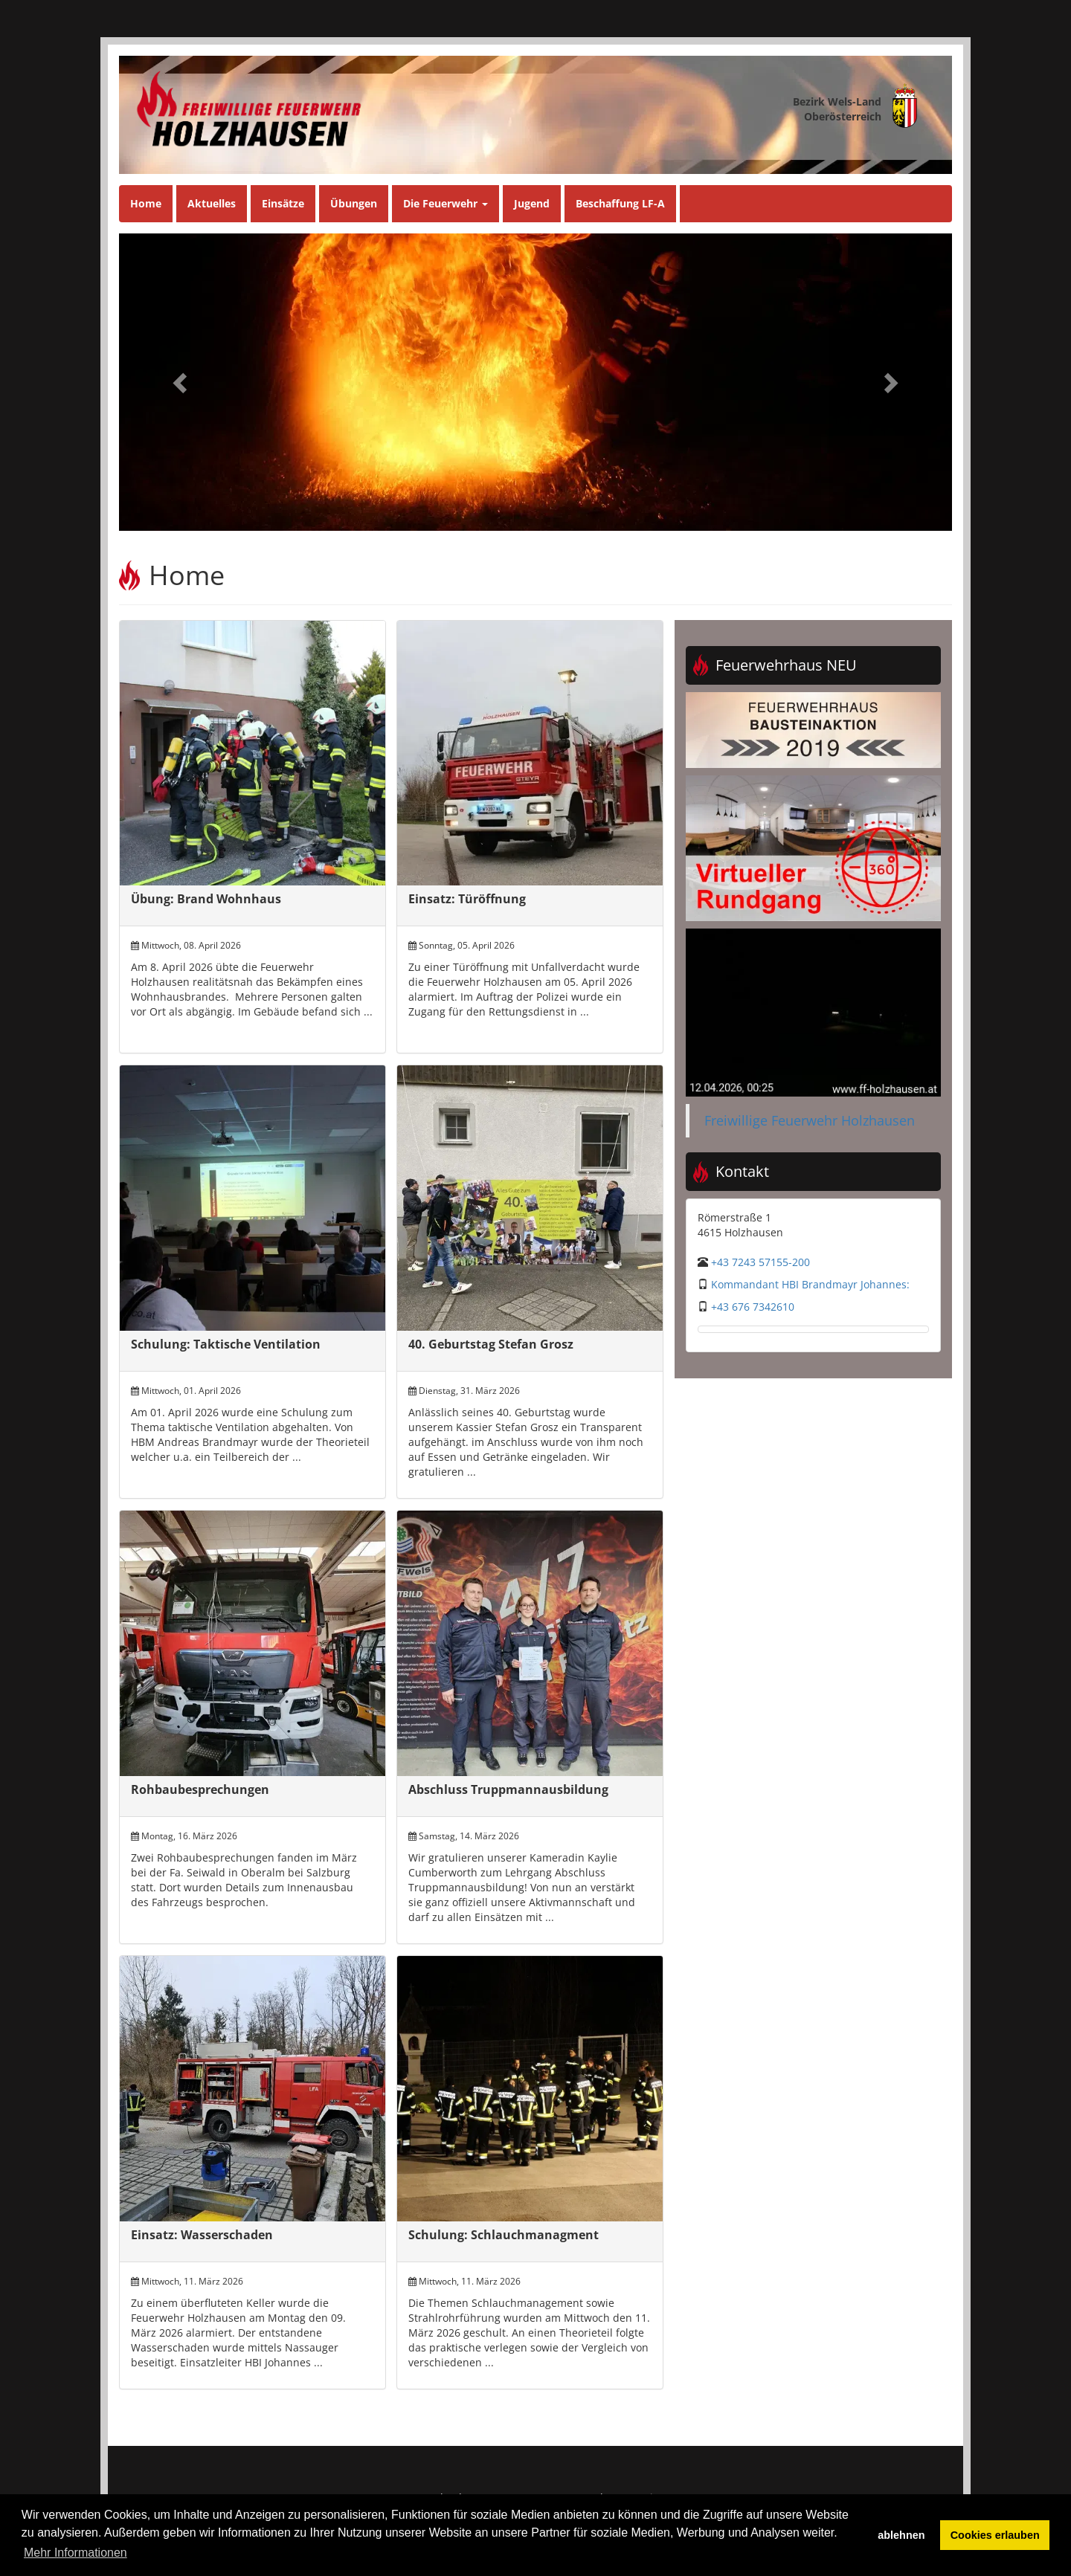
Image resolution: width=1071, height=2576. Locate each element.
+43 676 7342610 (752, 1307)
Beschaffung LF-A (620, 203)
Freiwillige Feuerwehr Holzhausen (809, 1120)
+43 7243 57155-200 (760, 1262)
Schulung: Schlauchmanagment (503, 2235)
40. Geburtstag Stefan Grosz (490, 1344)
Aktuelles (211, 203)
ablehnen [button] (901, 2535)
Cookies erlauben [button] (995, 2535)
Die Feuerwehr (445, 203)
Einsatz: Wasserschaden (202, 2235)
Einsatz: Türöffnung (467, 899)
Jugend (532, 203)
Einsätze (283, 203)
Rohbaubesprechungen (200, 1789)
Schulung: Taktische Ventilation (226, 1344)
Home (145, 203)
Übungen (353, 203)
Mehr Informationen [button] (75, 2552)
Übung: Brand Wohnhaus (206, 899)
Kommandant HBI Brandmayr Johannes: (810, 1284)
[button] (181, 382)
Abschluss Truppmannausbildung (508, 1789)
